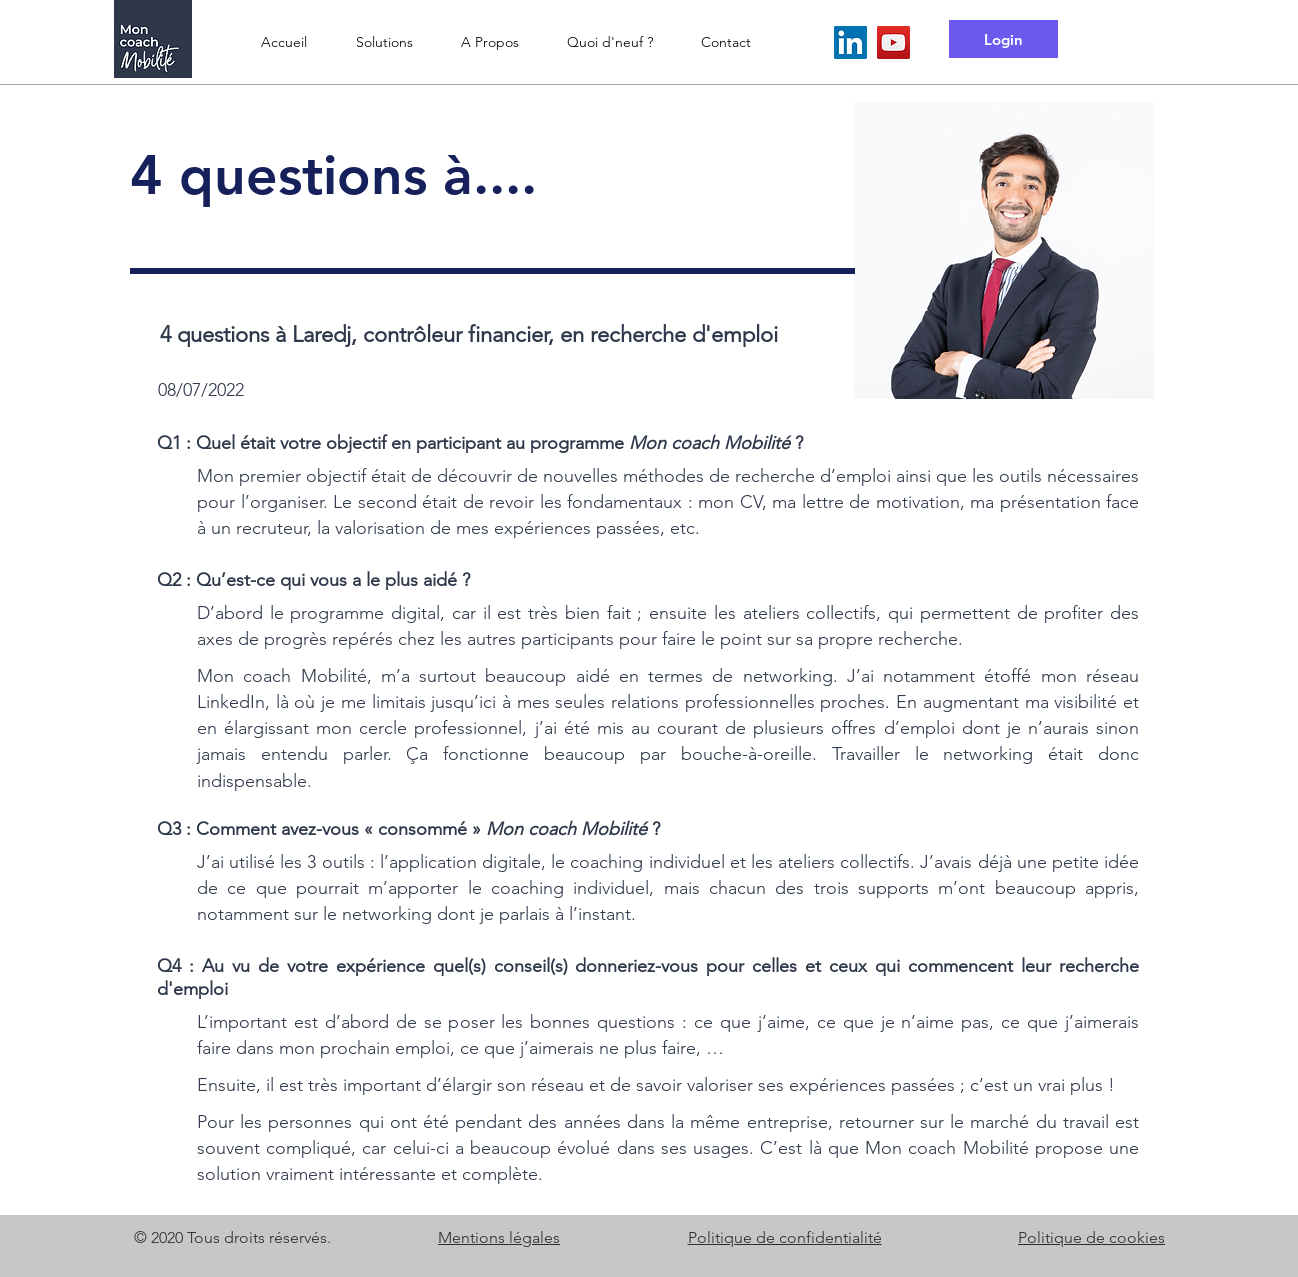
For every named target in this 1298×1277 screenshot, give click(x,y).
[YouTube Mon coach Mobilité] (893, 42)
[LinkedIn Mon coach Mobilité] (850, 42)
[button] (384, 42)
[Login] (1003, 39)
